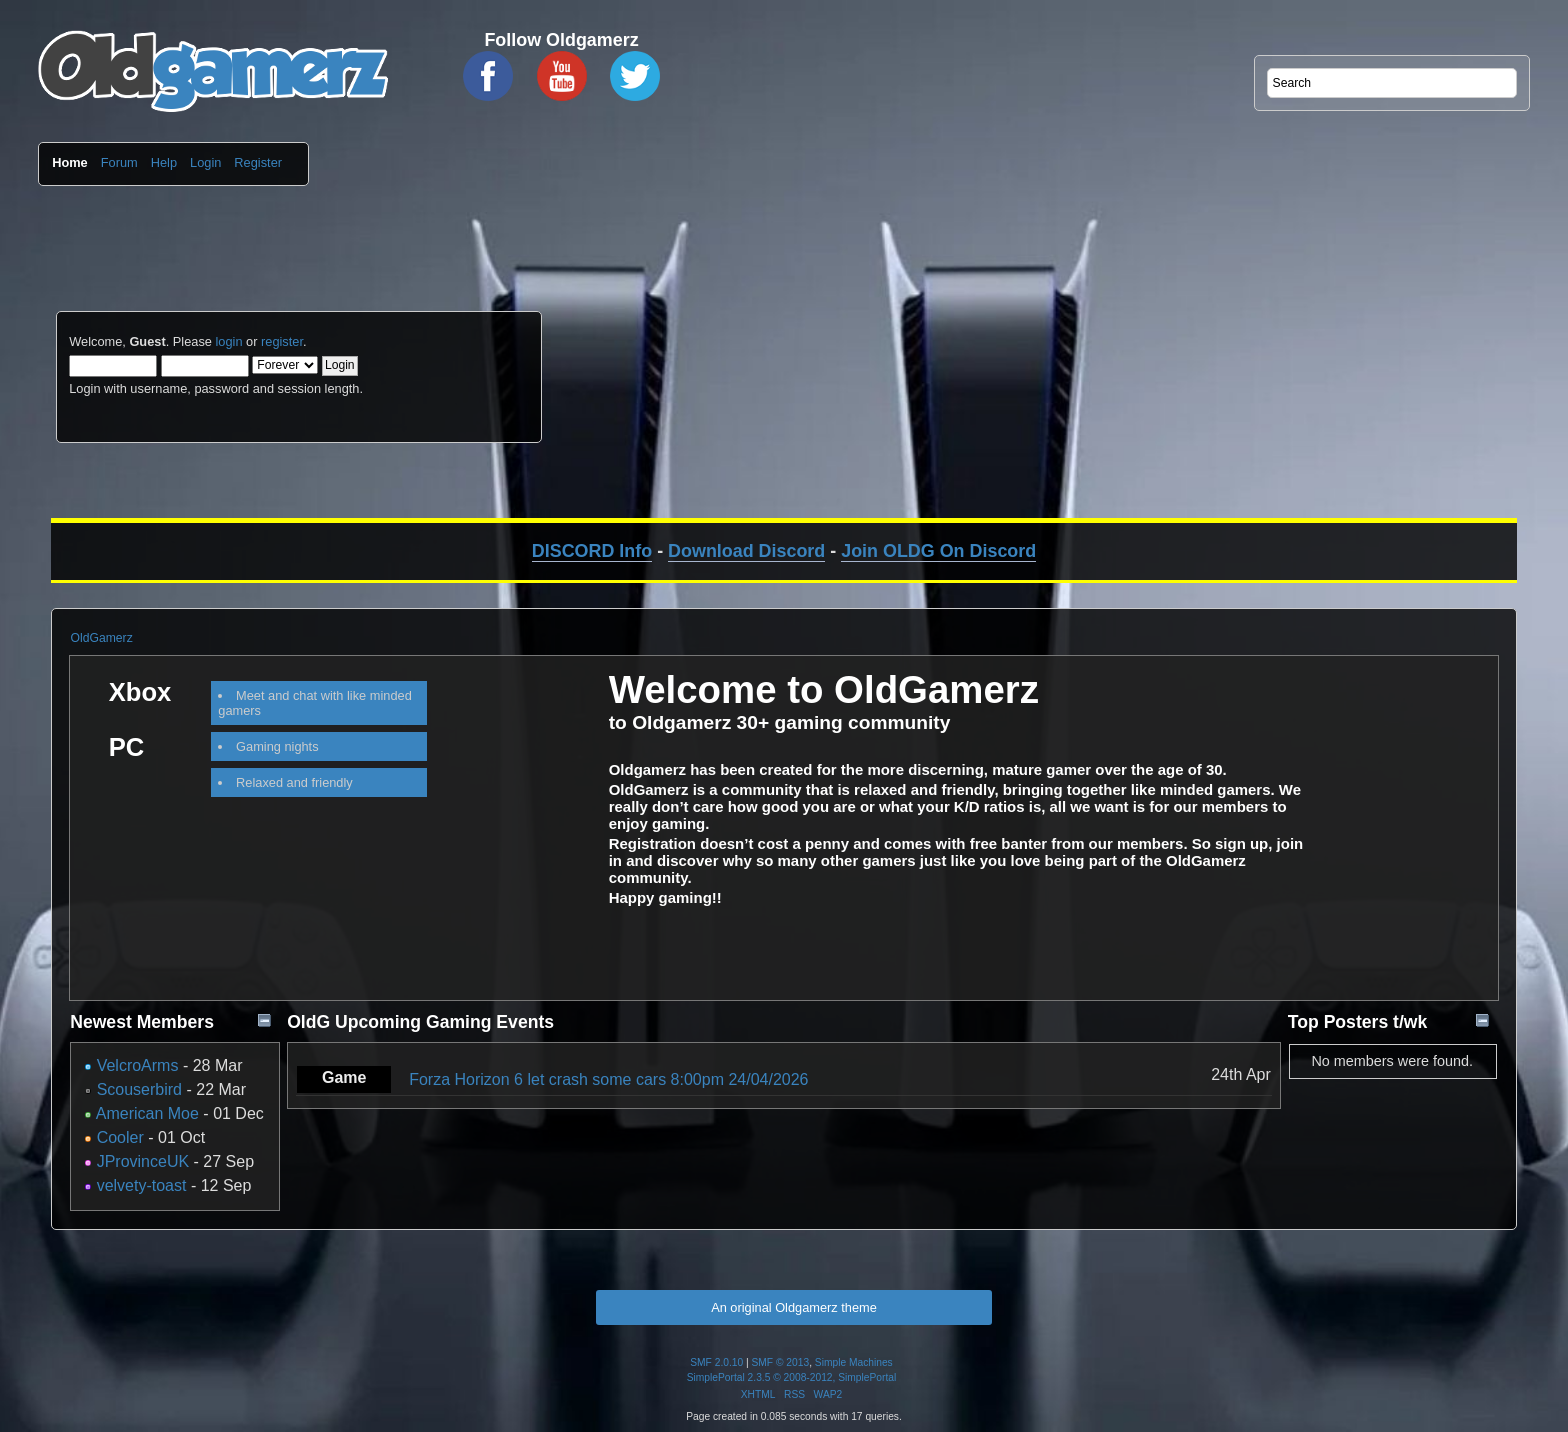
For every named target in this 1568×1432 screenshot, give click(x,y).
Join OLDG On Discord (938, 551)
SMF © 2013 (781, 1362)
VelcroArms (138, 1065)
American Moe (147, 1113)
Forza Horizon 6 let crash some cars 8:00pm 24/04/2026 (608, 1079)
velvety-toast (142, 1185)
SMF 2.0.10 (716, 1362)
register (282, 341)
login (228, 341)
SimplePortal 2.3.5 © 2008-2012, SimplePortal (792, 1377)
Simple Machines (854, 1362)
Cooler (120, 1137)
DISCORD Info (592, 551)
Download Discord (746, 551)
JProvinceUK (143, 1161)
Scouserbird (139, 1089)
